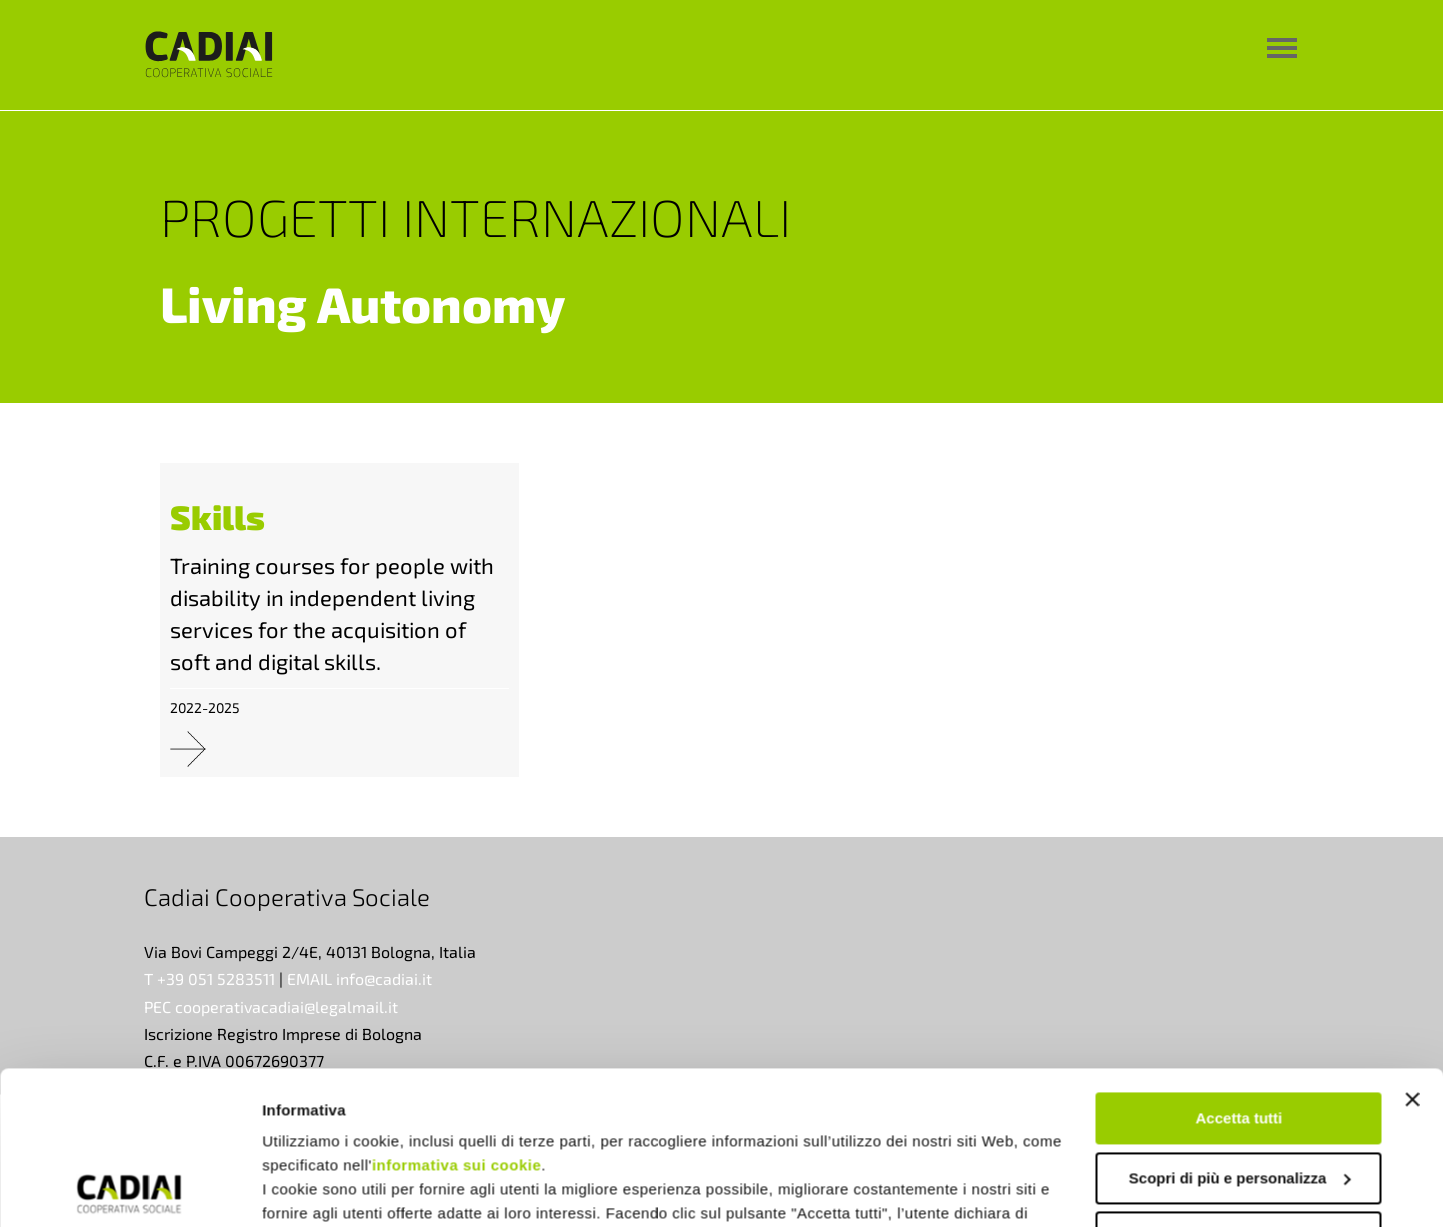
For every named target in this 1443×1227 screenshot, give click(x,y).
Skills (217, 516)
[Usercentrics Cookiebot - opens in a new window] (129, 1188)
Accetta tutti (1239, 965)
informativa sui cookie (456, 1012)
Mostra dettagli (316, 1187)
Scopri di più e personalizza (1240, 1024)
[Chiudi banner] (1412, 947)
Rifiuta (1239, 1084)
